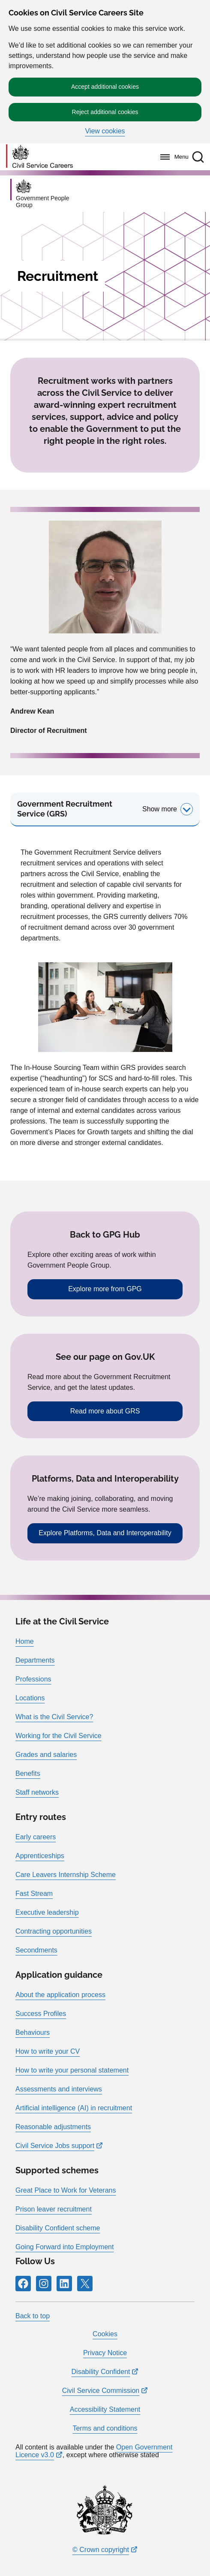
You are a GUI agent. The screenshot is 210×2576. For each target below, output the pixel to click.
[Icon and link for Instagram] (43, 2283)
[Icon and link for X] (85, 2283)
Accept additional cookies (105, 86)
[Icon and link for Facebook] (23, 2283)
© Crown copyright (100, 2549)
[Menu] (172, 157)
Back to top (32, 2316)
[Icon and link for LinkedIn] (64, 2283)
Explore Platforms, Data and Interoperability (105, 1533)
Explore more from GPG (105, 1289)
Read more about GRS (105, 1411)
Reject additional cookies (105, 111)
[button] (198, 157)
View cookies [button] (105, 131)
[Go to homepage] (39, 156)
